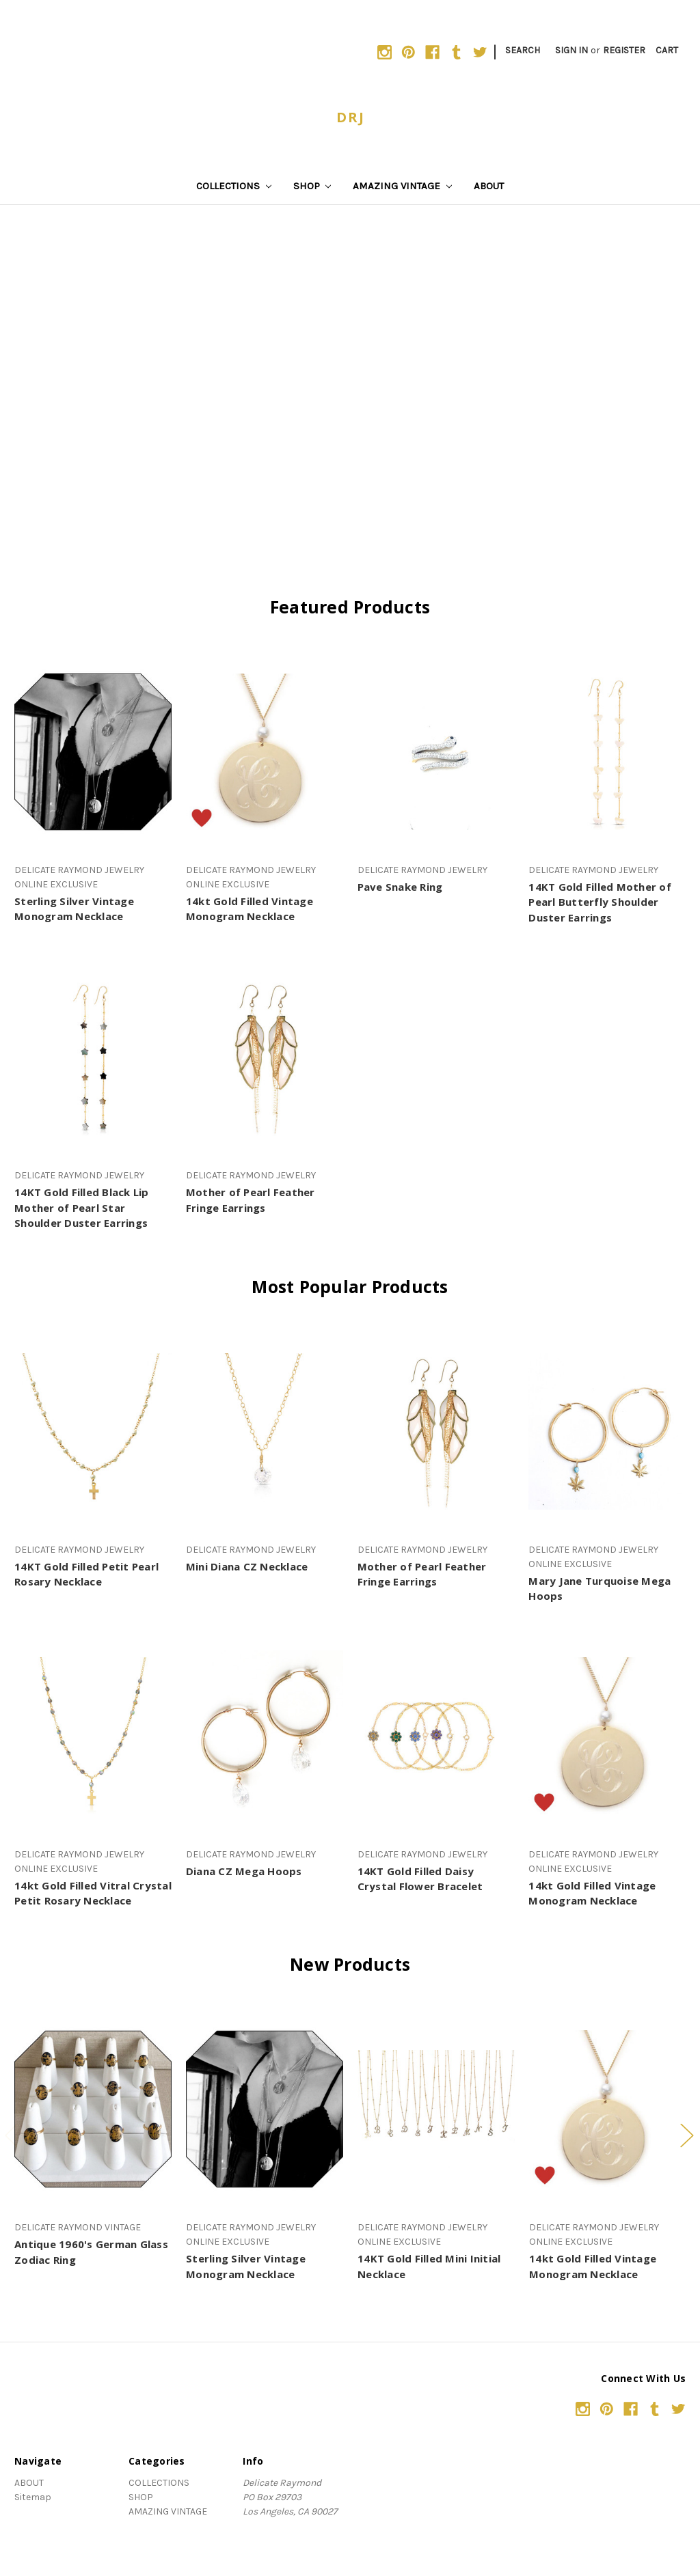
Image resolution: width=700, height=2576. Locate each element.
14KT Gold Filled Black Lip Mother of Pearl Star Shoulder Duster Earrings (81, 1207)
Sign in (571, 50)
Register (624, 50)
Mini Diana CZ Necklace (247, 1566)
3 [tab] (371, 2291)
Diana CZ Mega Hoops (244, 1871)
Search (522, 50)
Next (686, 2135)
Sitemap (32, 2497)
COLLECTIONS (233, 186)
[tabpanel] (93, 2138)
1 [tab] (328, 2291)
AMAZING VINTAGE (402, 186)
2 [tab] (350, 2291)
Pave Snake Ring (400, 887)
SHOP (312, 186)
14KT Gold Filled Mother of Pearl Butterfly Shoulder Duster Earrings (599, 902)
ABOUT (489, 186)
